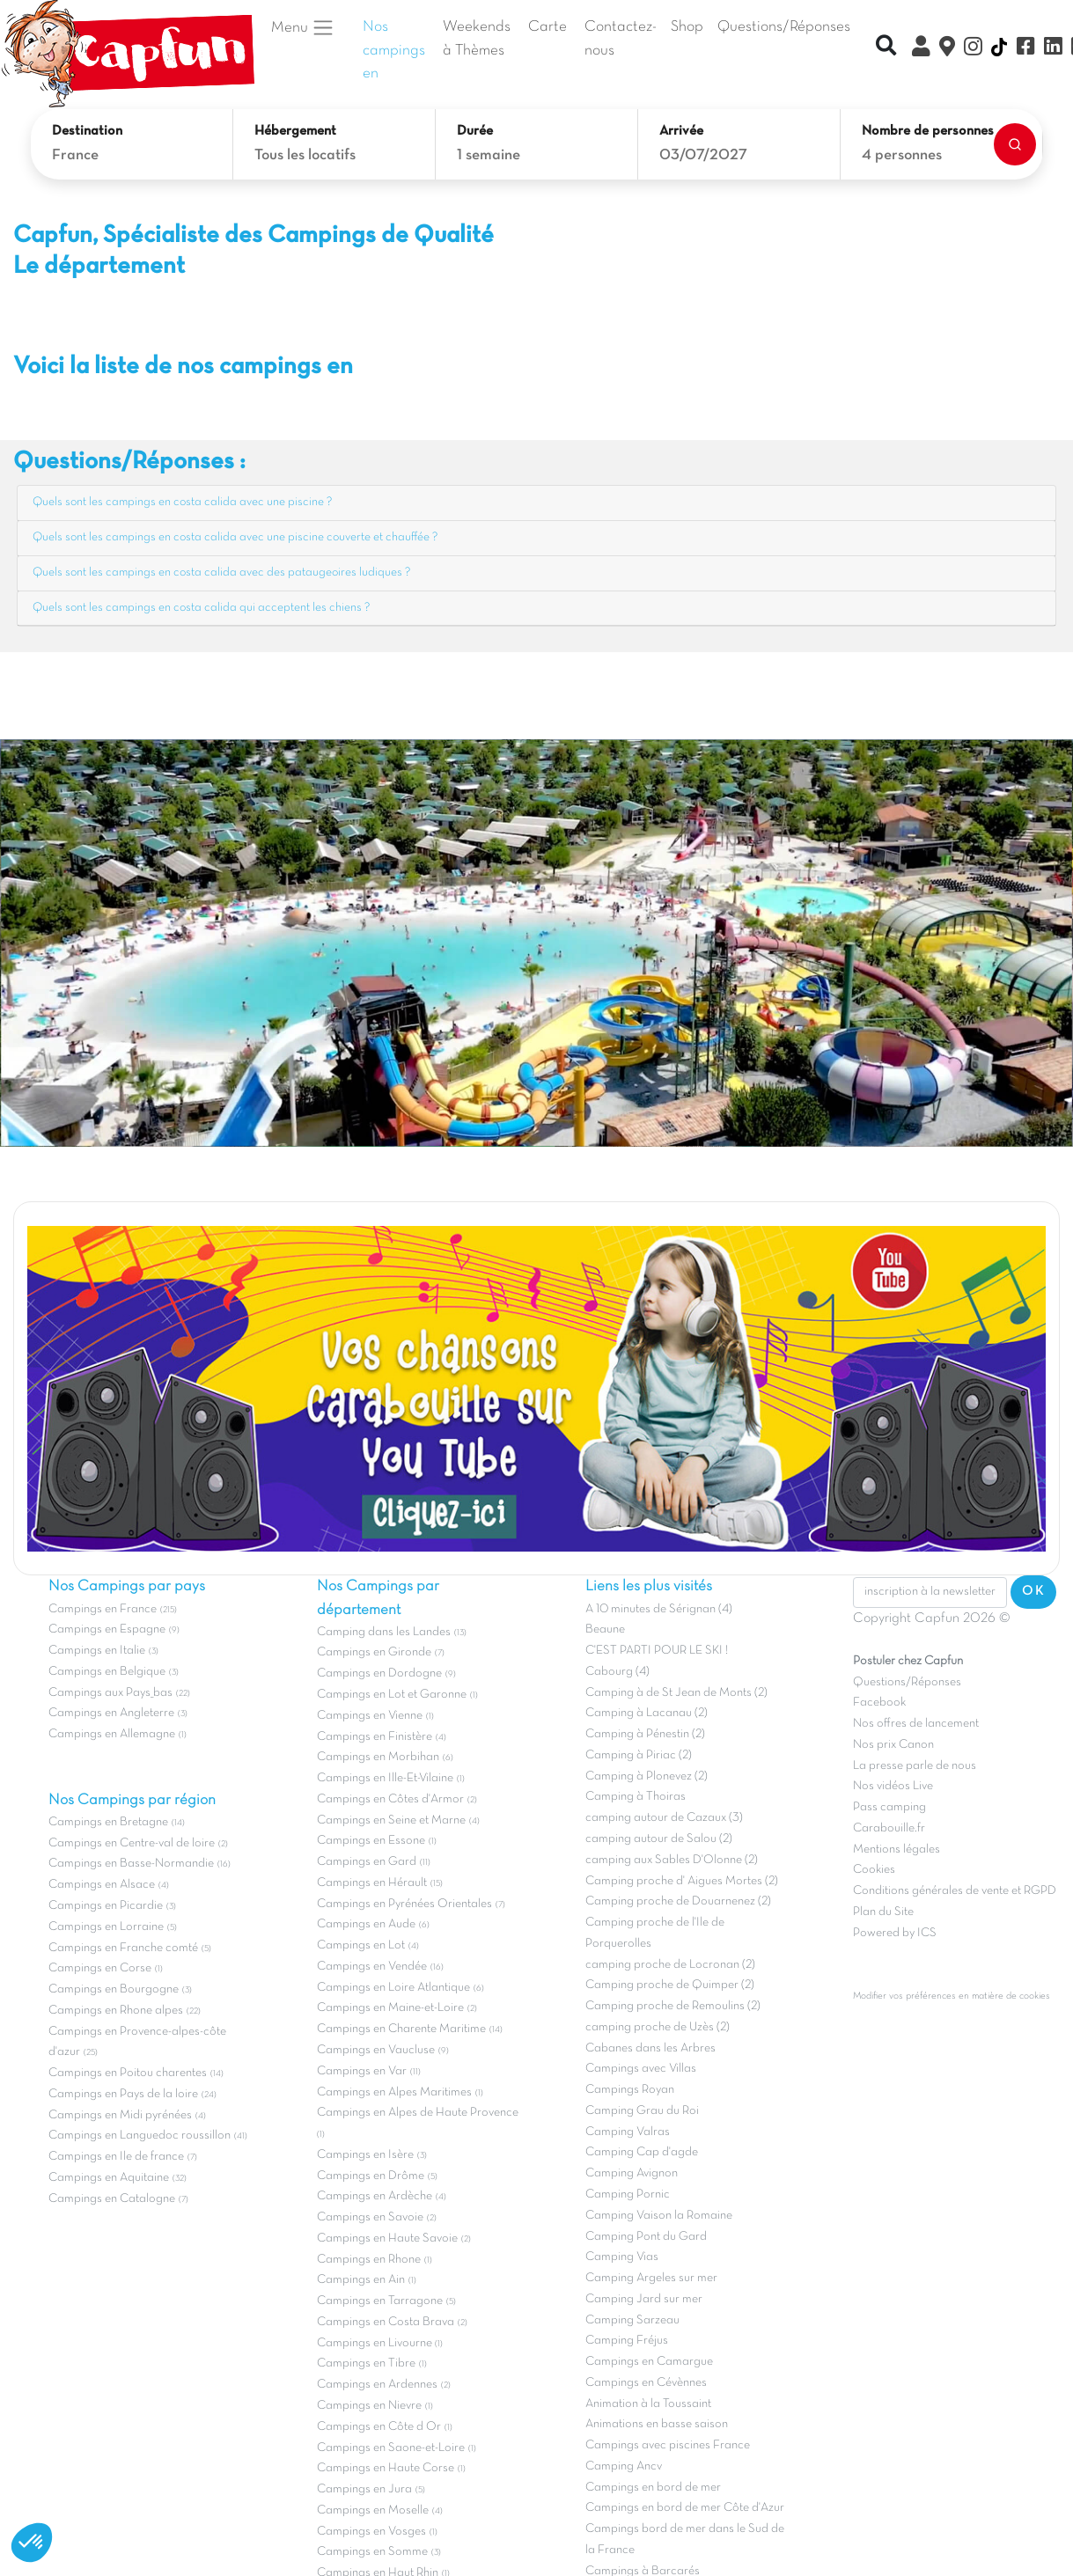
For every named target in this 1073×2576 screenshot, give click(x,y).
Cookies (874, 1869)
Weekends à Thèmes (477, 38)
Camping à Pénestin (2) (645, 1734)
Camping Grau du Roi (642, 2111)
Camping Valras (627, 2132)
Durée (475, 131)
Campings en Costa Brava (385, 2322)
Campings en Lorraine (106, 1927)
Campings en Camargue (649, 2361)
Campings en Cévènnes (646, 2383)
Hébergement (295, 131)
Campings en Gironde (374, 1652)
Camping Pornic (627, 2194)
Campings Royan (629, 2089)
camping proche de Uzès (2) (657, 2027)
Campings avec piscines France (667, 2445)
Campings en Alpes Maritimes (394, 2092)
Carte (547, 27)
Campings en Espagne (106, 1629)
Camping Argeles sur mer (651, 2278)
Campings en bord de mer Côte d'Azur (684, 2508)
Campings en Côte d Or (379, 2427)
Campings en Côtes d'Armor (390, 1799)
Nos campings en (394, 50)
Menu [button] (302, 27)
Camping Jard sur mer (643, 2299)
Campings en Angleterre (111, 1713)
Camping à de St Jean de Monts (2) (676, 1693)
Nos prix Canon (893, 1744)
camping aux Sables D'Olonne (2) (671, 1860)
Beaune (605, 1629)
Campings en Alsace (101, 1884)
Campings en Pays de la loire (123, 2094)
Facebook (879, 1702)
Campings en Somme (372, 2552)
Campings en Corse (99, 1968)
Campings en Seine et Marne (391, 1820)
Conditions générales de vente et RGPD (954, 1891)
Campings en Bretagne (108, 1822)
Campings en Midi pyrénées (120, 2115)
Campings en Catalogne (111, 2199)
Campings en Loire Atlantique (393, 1987)
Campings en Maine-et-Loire (390, 2008)
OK (1033, 1591)
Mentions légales (896, 1849)
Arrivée (681, 131)
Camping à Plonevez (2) (646, 1776)
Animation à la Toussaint (648, 2404)
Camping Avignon (631, 2173)
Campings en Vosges (371, 2531)
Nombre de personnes (928, 131)
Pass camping (889, 1807)
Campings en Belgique (106, 1671)
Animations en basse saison (656, 2424)
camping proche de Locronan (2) (670, 1965)
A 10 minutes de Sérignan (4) (658, 1609)
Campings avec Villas (640, 2068)
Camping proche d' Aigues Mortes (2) (681, 1881)
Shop (687, 27)
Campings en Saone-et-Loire (391, 2448)
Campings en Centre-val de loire (131, 1843)
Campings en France (102, 1609)
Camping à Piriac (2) (638, 1755)
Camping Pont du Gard (646, 2236)
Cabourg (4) (617, 1671)
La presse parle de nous (914, 1766)
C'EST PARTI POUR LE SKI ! (656, 1650)
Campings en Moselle (373, 2510)
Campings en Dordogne (379, 1673)
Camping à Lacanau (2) (646, 1713)
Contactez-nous (620, 38)
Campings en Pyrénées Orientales (404, 1904)
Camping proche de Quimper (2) (669, 1985)
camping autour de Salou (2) (658, 1839)
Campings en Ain (361, 2280)
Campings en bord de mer (653, 2487)
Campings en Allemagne (111, 1734)
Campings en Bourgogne (113, 1989)
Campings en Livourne (376, 2343)
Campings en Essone (371, 1840)
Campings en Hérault (372, 1883)
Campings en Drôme (370, 2176)
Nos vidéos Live (893, 1786)
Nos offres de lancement (916, 1723)
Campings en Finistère (374, 1737)
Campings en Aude (366, 1924)
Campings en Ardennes (377, 2384)
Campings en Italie (96, 1650)
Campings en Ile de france (116, 2156)
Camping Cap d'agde (641, 2152)
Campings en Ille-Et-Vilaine (385, 1778)
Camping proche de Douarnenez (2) (678, 1901)
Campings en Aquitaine (108, 2177)
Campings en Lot (361, 1945)
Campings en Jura (364, 2489)
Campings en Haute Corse (385, 2468)
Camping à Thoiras (635, 1796)
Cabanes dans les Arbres (650, 2048)
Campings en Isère (365, 2155)
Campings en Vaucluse (376, 2050)
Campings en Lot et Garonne (392, 1694)
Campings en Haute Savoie (387, 2238)
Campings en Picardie (105, 1906)
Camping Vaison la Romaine (658, 2215)
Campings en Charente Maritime (401, 2029)
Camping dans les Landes (384, 1632)
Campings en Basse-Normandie (131, 1863)
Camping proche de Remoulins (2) (673, 2006)
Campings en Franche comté (123, 1948)
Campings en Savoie (370, 2217)
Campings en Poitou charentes (127, 2073)
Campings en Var (362, 2071)
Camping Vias (621, 2257)
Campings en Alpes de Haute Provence (417, 2112)
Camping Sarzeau (632, 2320)
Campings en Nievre (369, 2405)
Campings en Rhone (369, 2259)
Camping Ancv (623, 2466)
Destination (87, 131)
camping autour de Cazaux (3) (664, 1818)
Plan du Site (883, 1912)
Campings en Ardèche (374, 2196)
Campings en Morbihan (378, 1757)
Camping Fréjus (626, 2340)
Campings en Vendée (372, 1966)
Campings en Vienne (370, 1715)
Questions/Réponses (783, 27)
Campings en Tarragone (380, 2301)
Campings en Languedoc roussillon (139, 2135)
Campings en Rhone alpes (115, 2010)
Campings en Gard (366, 1862)
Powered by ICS (895, 1933)
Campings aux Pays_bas (110, 1693)
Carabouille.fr (889, 1828)
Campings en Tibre (366, 2363)
